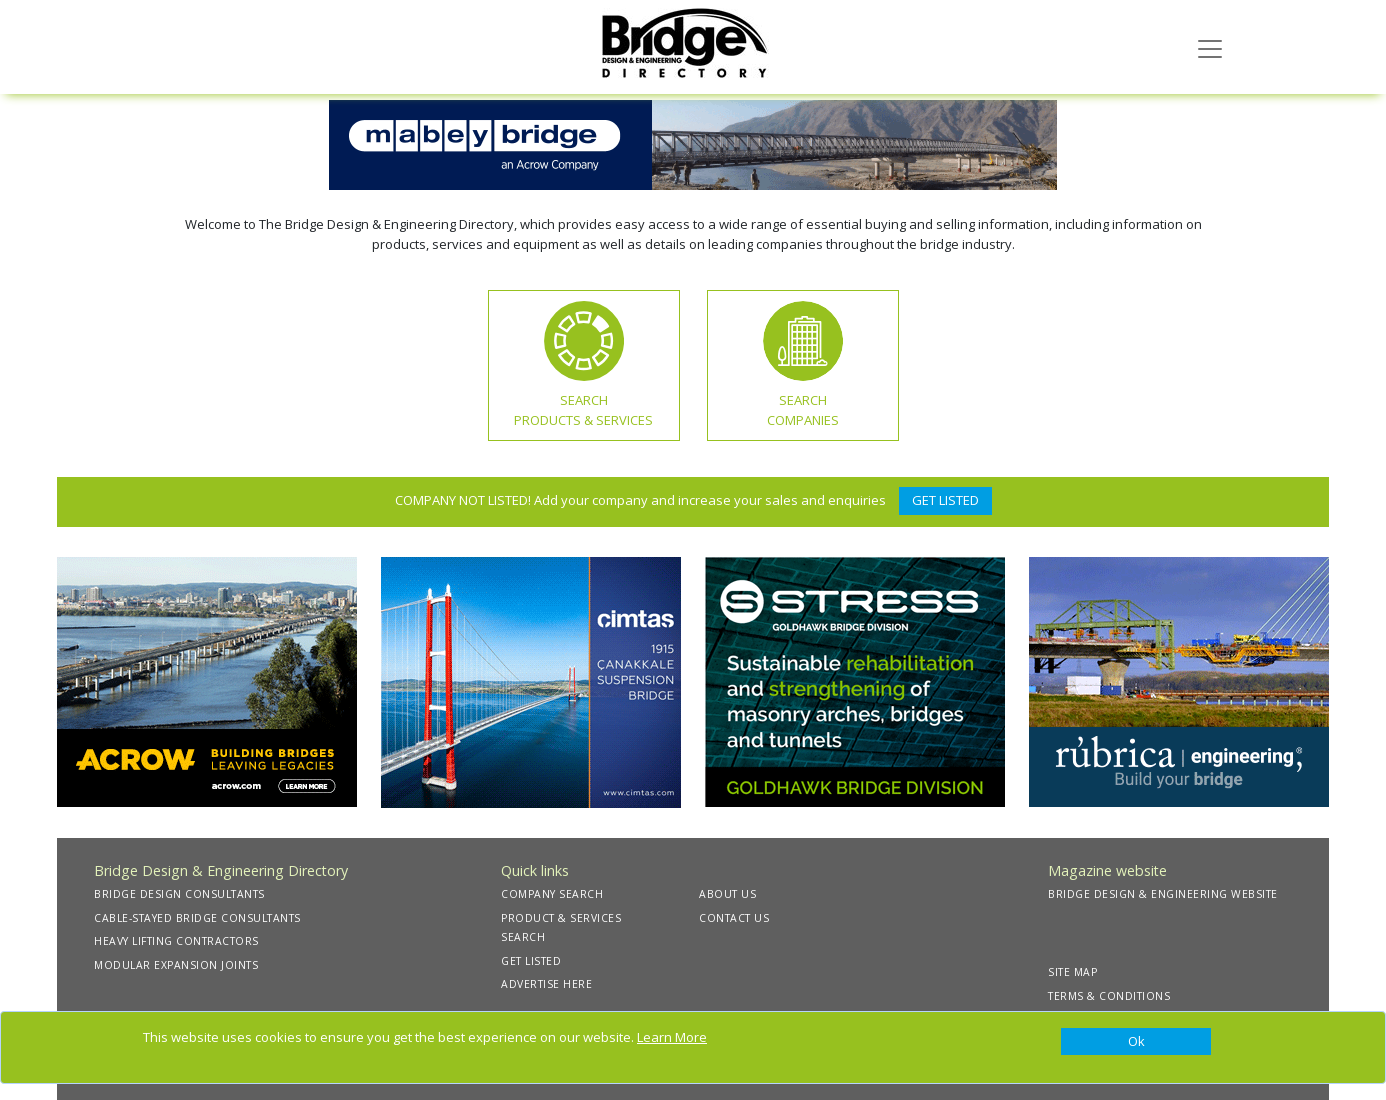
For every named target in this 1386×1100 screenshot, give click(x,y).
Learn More (672, 1037)
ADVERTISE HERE (546, 984)
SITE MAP (1072, 972)
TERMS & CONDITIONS (1109, 996)
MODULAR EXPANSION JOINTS (176, 965)
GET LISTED (945, 500)
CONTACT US (734, 918)
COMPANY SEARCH (552, 894)
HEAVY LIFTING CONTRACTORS (176, 941)
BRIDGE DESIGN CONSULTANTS (179, 894)
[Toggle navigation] (1210, 47)
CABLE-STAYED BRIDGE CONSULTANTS (197, 918)
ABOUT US (727, 894)
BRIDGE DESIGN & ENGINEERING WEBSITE (1163, 894)
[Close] (1136, 1042)
